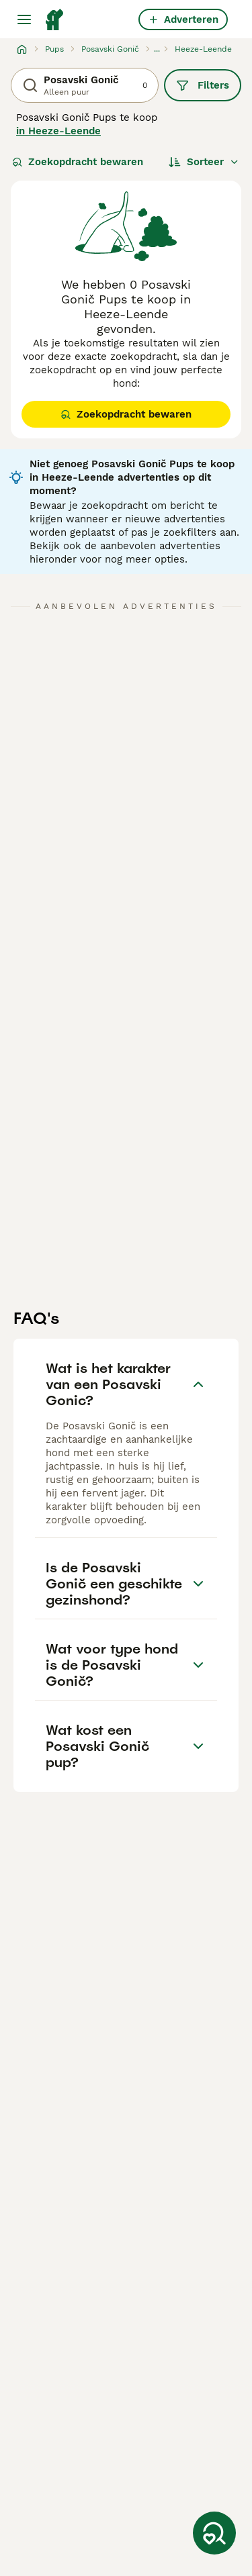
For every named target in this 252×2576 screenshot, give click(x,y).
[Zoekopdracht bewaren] (214, 2533)
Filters (202, 85)
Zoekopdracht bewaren (77, 162)
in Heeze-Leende (58, 131)
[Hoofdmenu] (24, 19)
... (157, 49)
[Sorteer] (204, 161)
